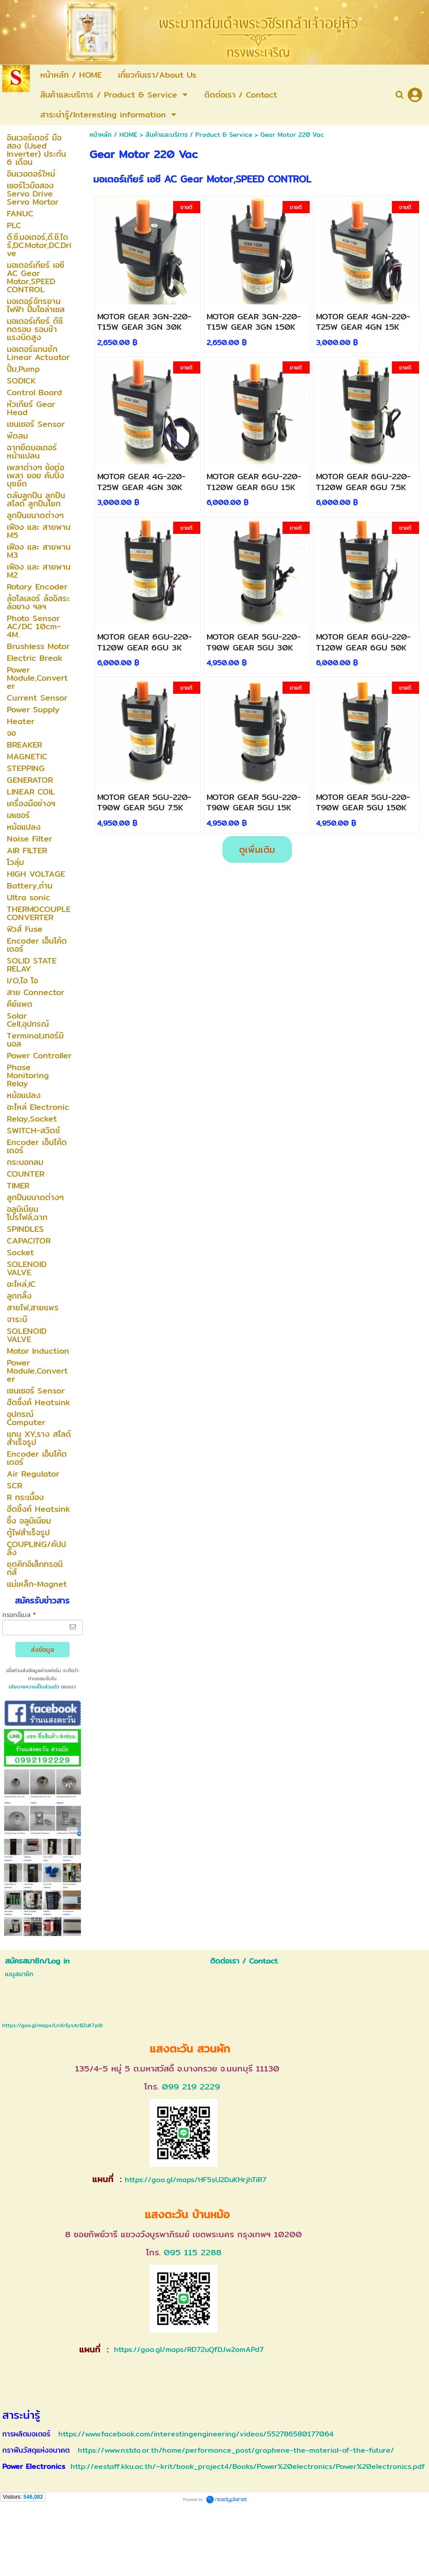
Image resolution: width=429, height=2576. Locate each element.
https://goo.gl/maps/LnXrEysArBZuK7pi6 (52, 2025)
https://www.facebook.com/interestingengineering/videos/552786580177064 (196, 2434)
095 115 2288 (193, 2252)
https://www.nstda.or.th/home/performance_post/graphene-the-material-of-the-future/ (236, 2450)
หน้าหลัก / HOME (113, 135)
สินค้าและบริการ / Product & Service (199, 135)
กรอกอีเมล (19, 1615)
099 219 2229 (191, 2086)
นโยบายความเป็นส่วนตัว (34, 1687)
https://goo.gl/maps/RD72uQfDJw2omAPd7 (187, 2349)
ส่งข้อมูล (42, 1650)
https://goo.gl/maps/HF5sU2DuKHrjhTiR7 (195, 2179)
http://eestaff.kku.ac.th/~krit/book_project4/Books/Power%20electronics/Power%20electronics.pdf (248, 2466)
